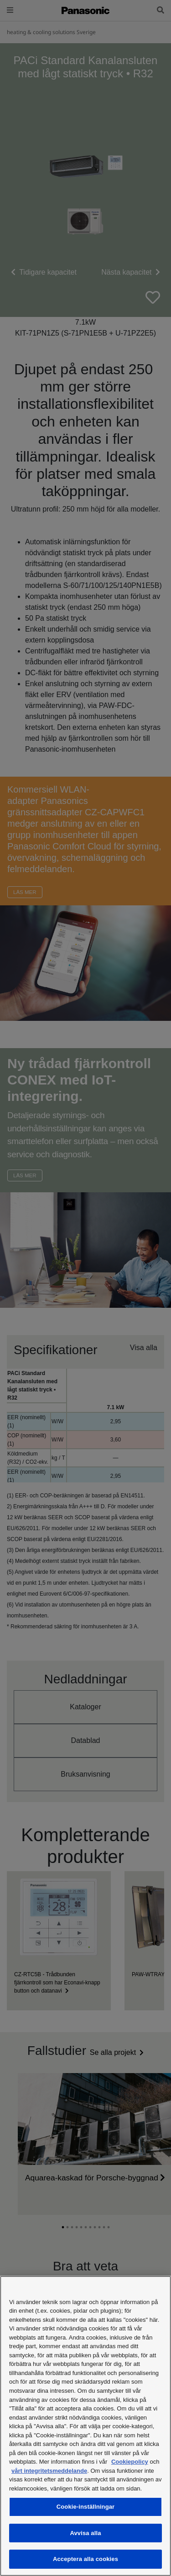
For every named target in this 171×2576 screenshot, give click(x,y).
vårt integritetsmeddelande (49, 2470)
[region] (85, 2426)
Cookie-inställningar (86, 2506)
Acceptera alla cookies (85, 2559)
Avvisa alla (85, 2533)
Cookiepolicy (129, 2461)
